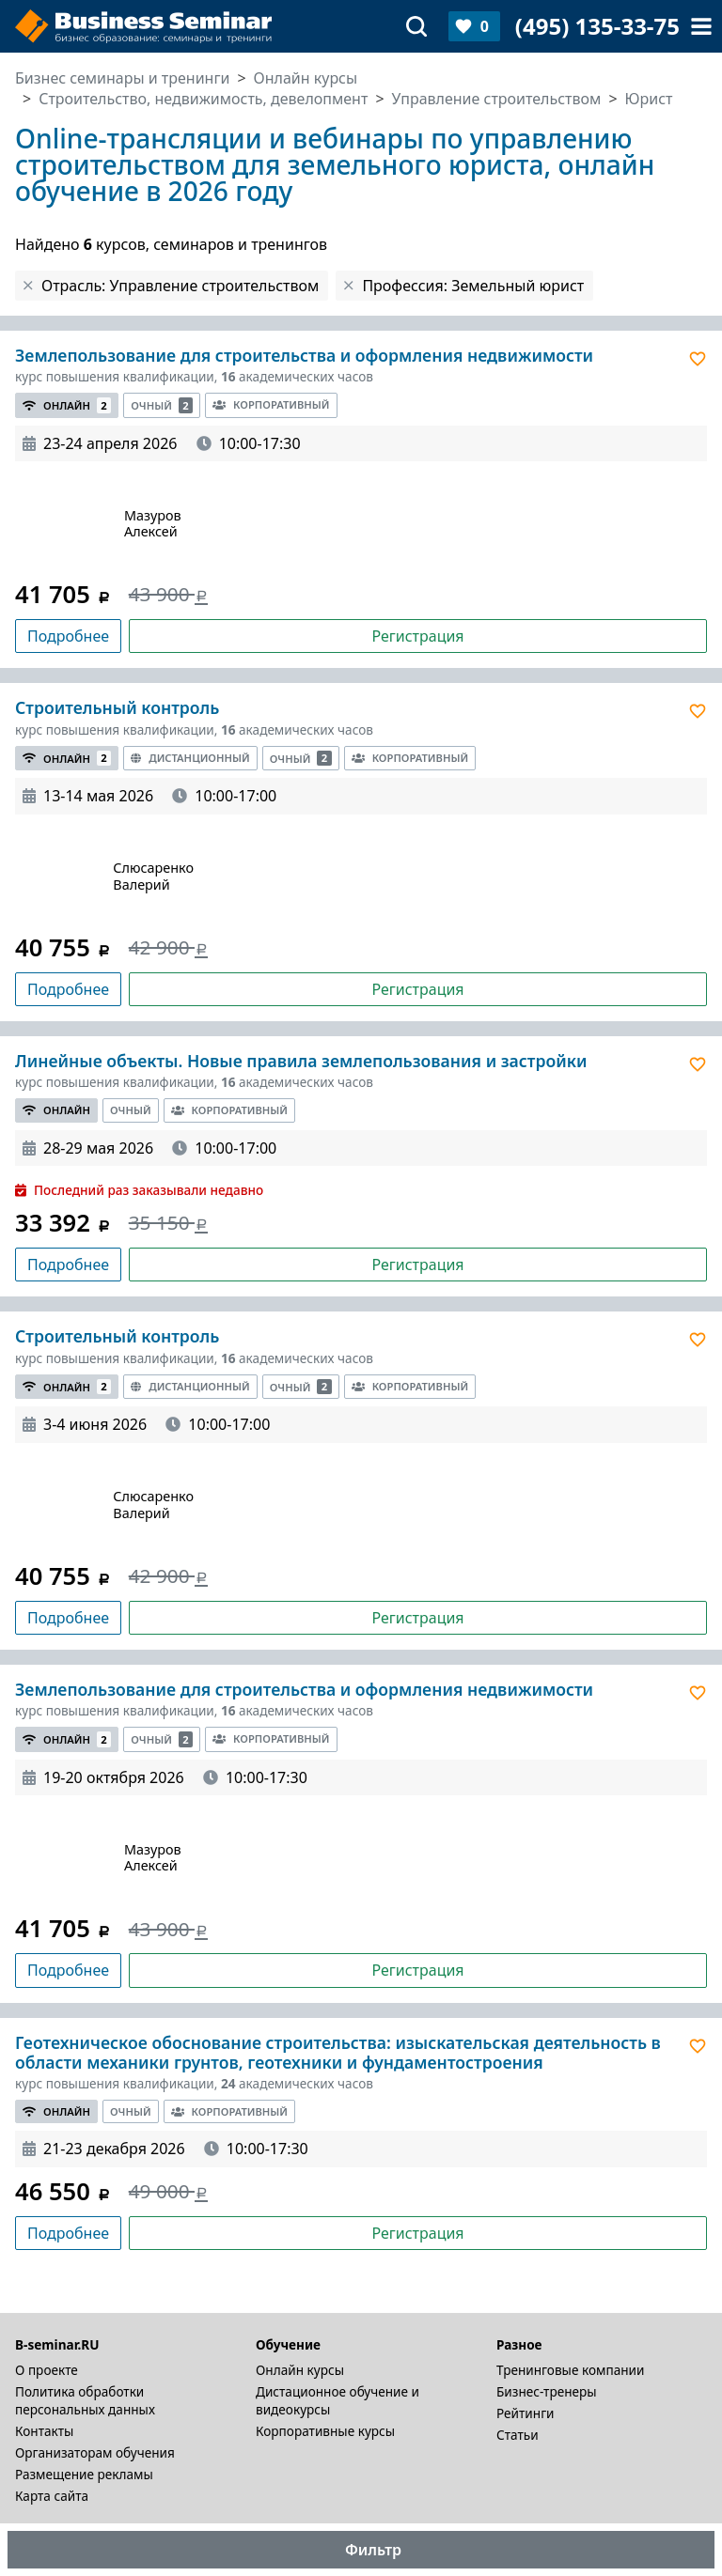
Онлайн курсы (300, 2370)
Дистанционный (190, 758)
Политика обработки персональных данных (85, 2400)
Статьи (517, 2435)
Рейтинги (525, 2413)
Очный (162, 405)
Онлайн (67, 405)
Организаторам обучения (95, 2452)
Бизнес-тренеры (546, 2391)
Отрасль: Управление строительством (180, 285)
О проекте (46, 2370)
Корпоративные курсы (325, 2431)
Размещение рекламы (84, 2474)
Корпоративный (270, 404)
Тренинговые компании (570, 2370)
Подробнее (68, 636)
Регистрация (417, 636)
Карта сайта (51, 2496)
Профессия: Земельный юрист (473, 285)
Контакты (44, 2431)
